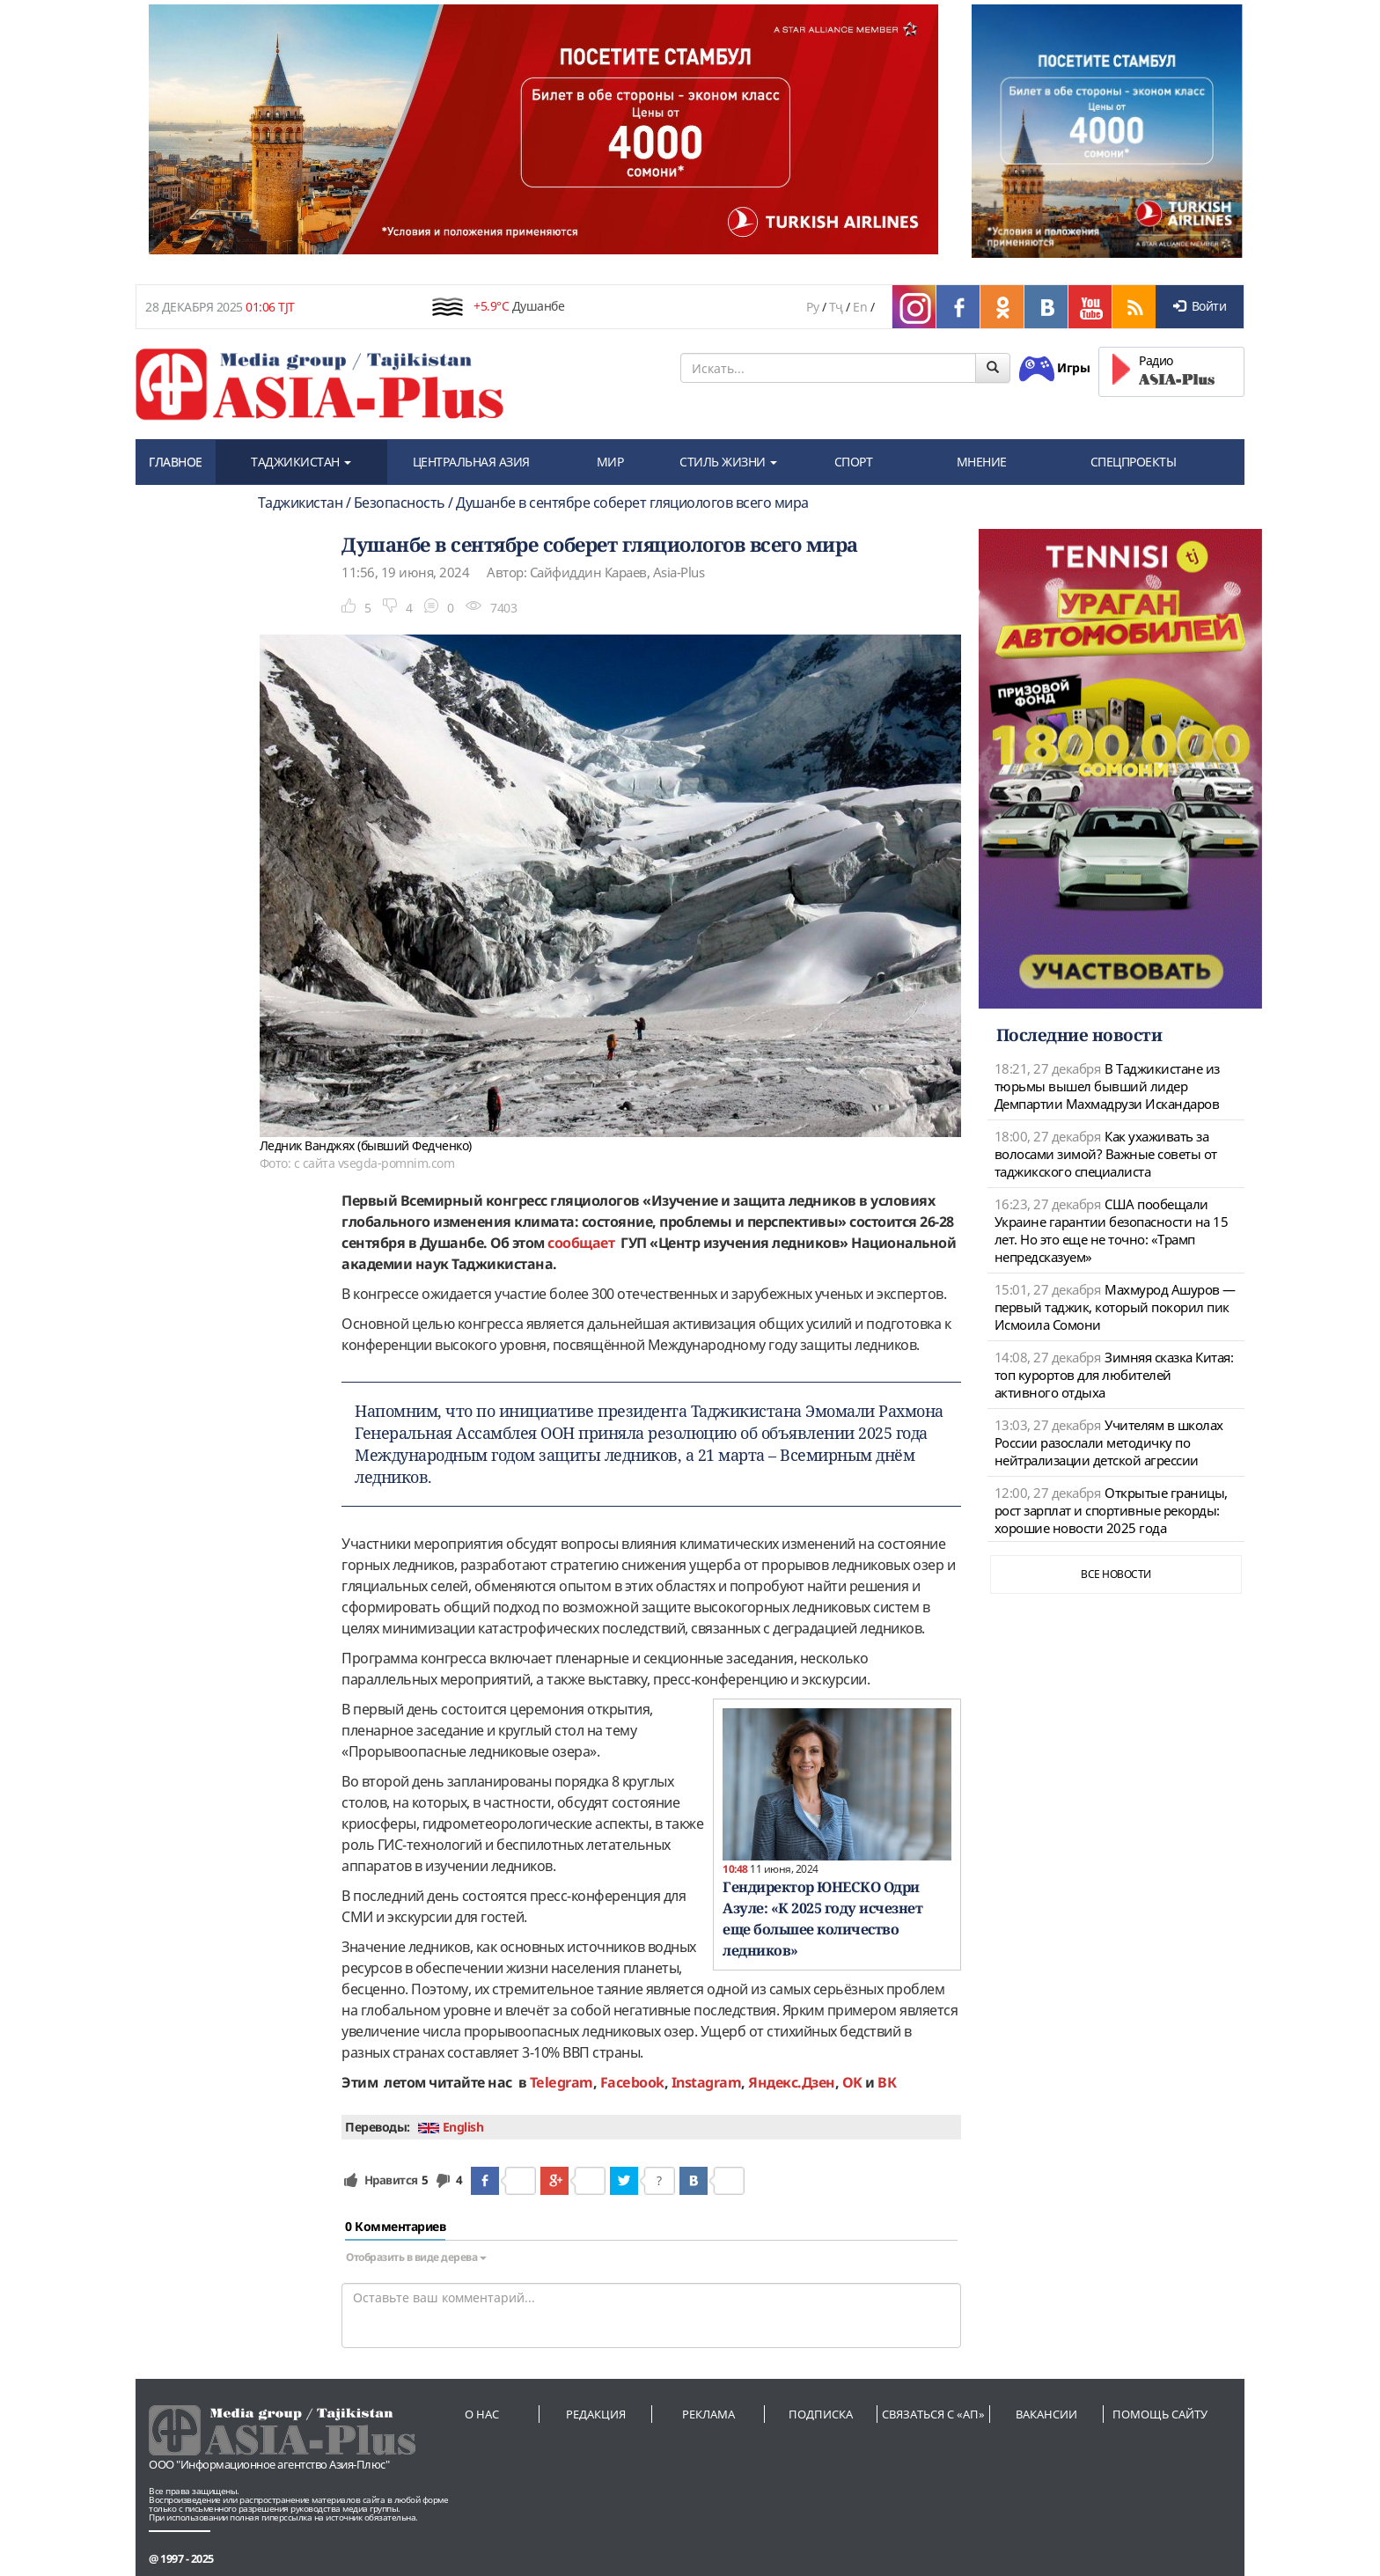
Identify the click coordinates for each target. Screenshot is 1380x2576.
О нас (482, 2414)
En (860, 306)
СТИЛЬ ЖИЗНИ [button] (728, 461)
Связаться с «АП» (933, 2414)
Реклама (708, 2414)
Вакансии (1046, 2414)
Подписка (821, 2414)
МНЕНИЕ (982, 461)
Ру (812, 306)
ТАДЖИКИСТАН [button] (301, 461)
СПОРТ (853, 461)
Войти (1199, 305)
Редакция (596, 2414)
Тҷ (836, 306)
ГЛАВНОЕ (175, 461)
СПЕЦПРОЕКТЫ (1133, 461)
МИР (610, 461)
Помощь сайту (1160, 2414)
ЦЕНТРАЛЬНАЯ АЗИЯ (471, 461)
